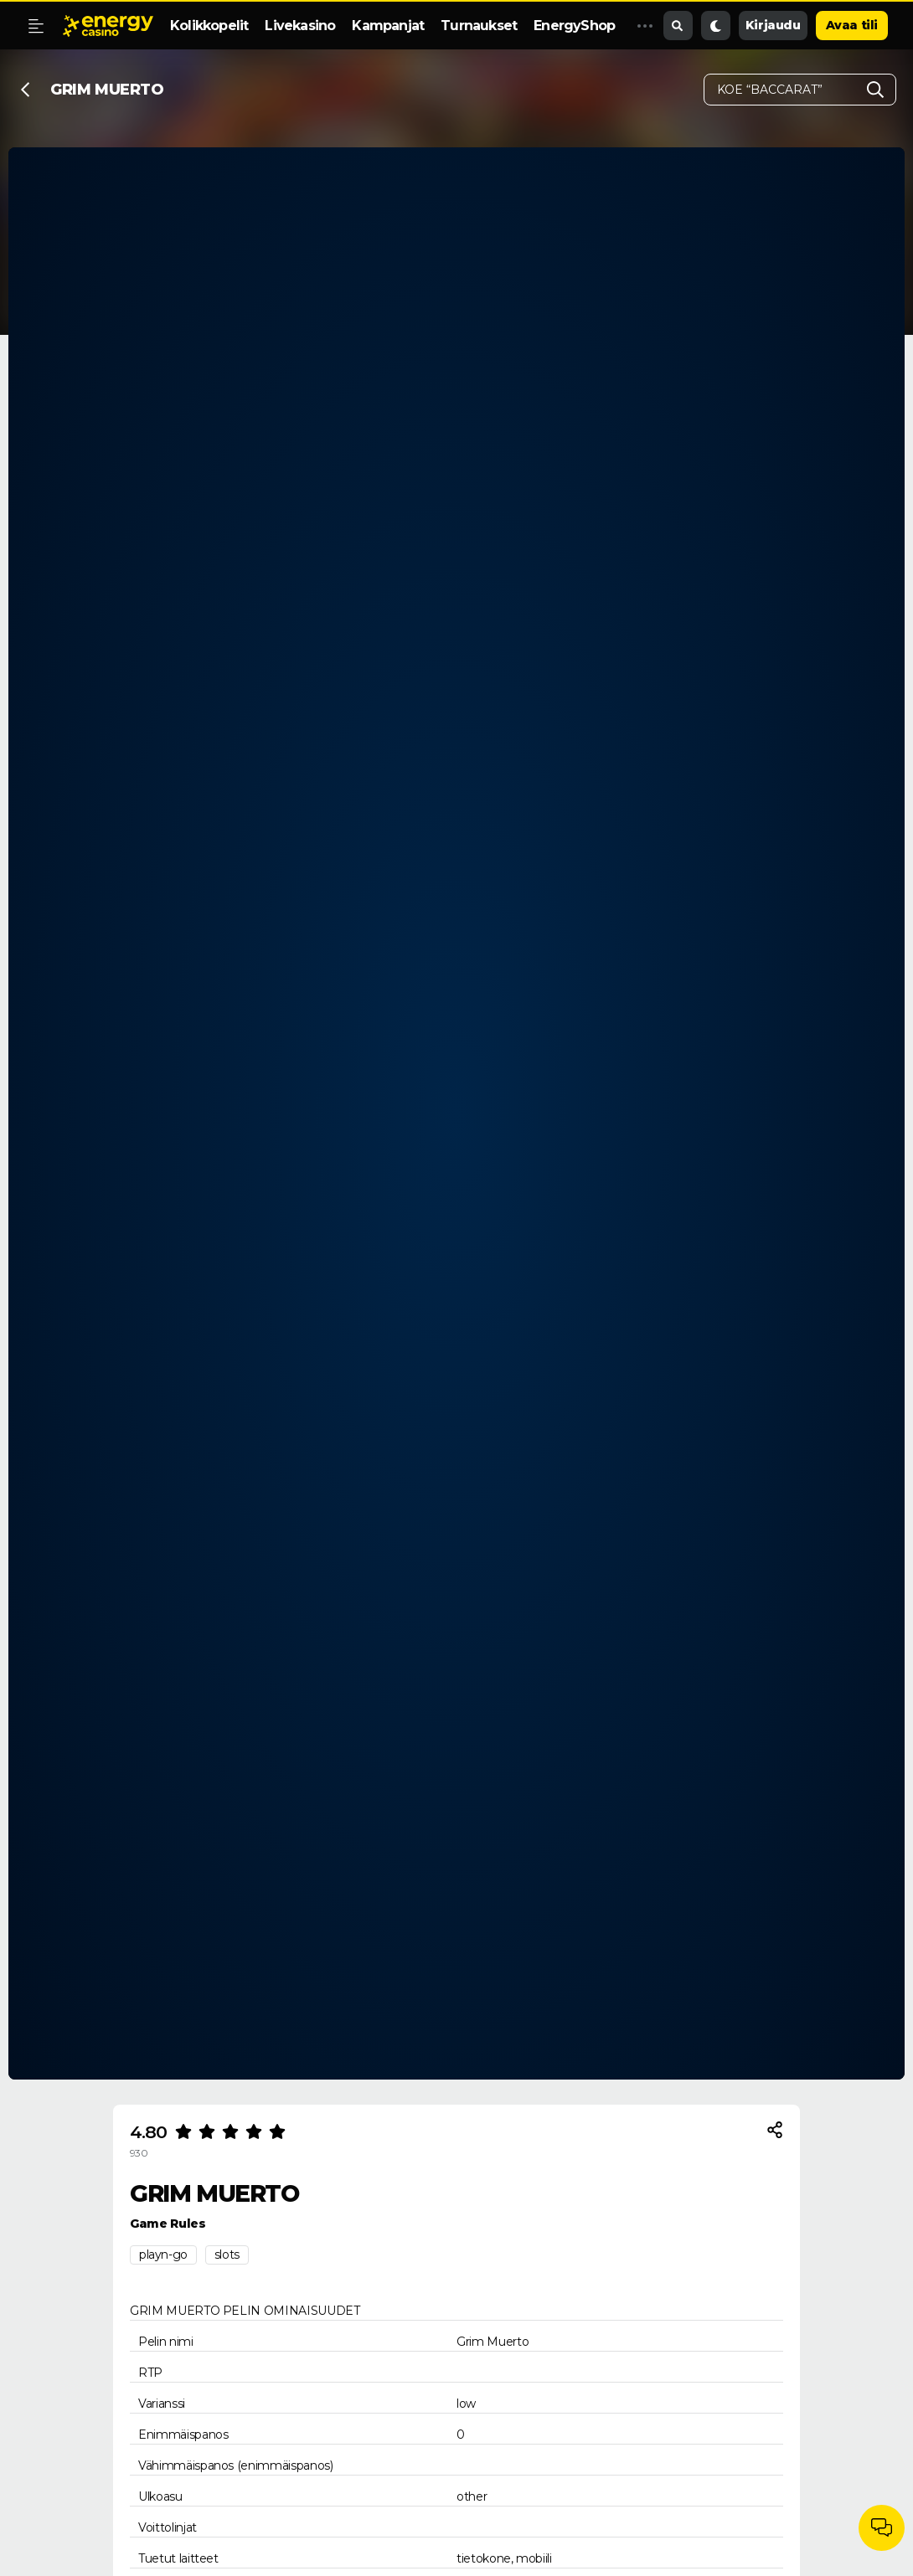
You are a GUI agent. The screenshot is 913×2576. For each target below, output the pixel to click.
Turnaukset (479, 25)
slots (227, 2254)
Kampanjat (388, 25)
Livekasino (300, 25)
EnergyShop (574, 25)
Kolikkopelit (209, 25)
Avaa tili (852, 25)
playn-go (163, 2254)
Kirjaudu (773, 25)
